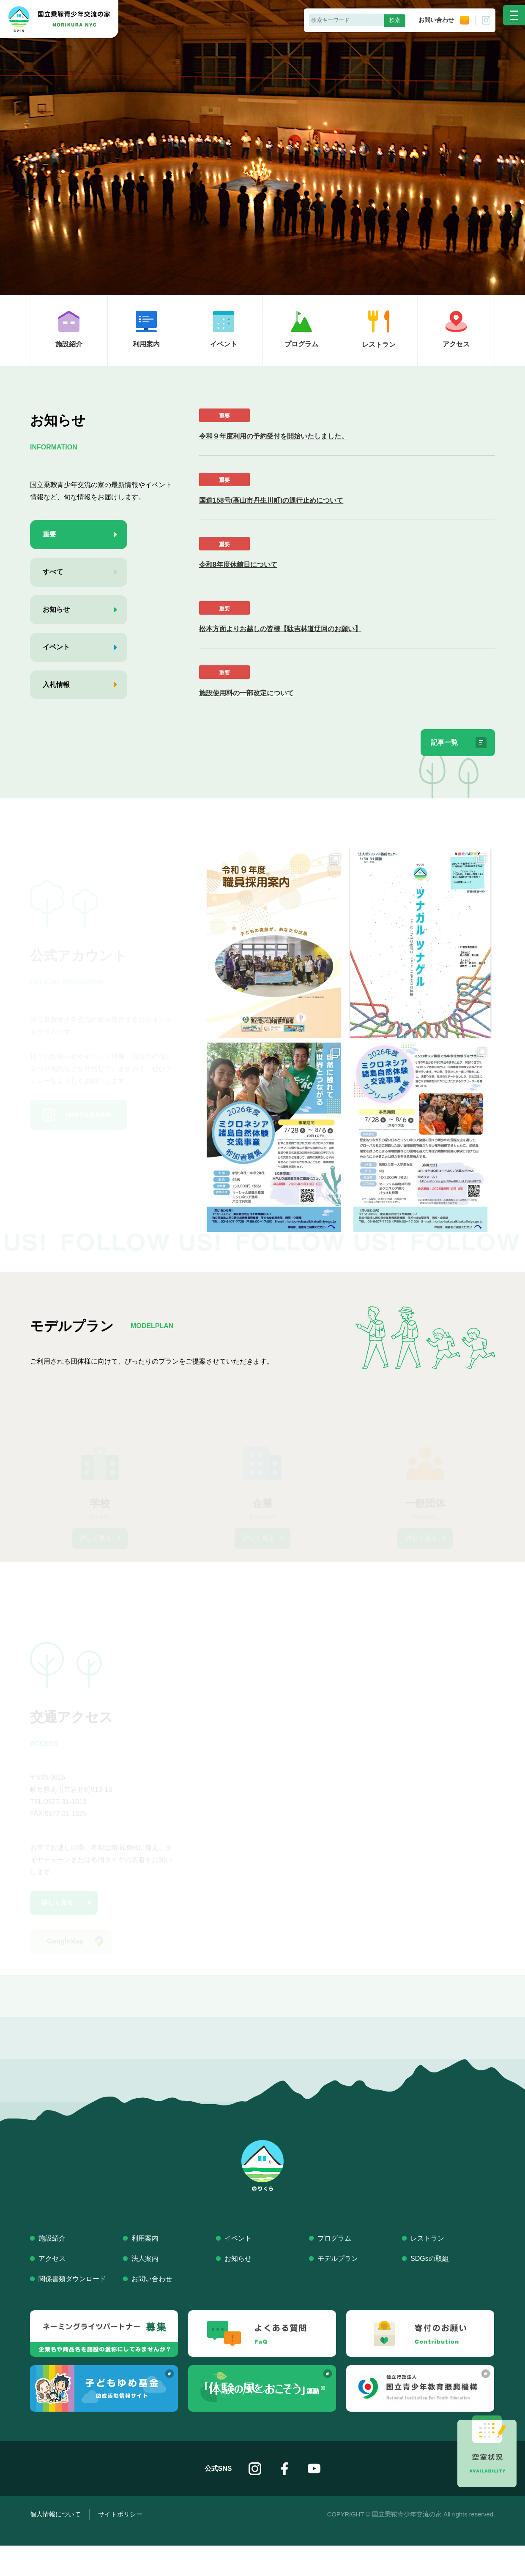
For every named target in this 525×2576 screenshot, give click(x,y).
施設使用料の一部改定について (246, 693)
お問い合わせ (443, 20)
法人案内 (145, 2289)
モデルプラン (337, 2289)
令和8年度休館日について (238, 564)
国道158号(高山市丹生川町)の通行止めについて (271, 500)
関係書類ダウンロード (72, 2309)
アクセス (52, 2289)
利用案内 (145, 2269)
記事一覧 (438, 744)
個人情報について (55, 2545)
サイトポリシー (120, 2545)
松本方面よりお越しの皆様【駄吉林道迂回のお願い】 (280, 628)
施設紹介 (52, 2269)
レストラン (427, 2269)
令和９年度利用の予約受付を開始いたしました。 (273, 436)
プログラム (334, 2269)
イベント (238, 2269)
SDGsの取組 (429, 2289)
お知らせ (238, 2289)
